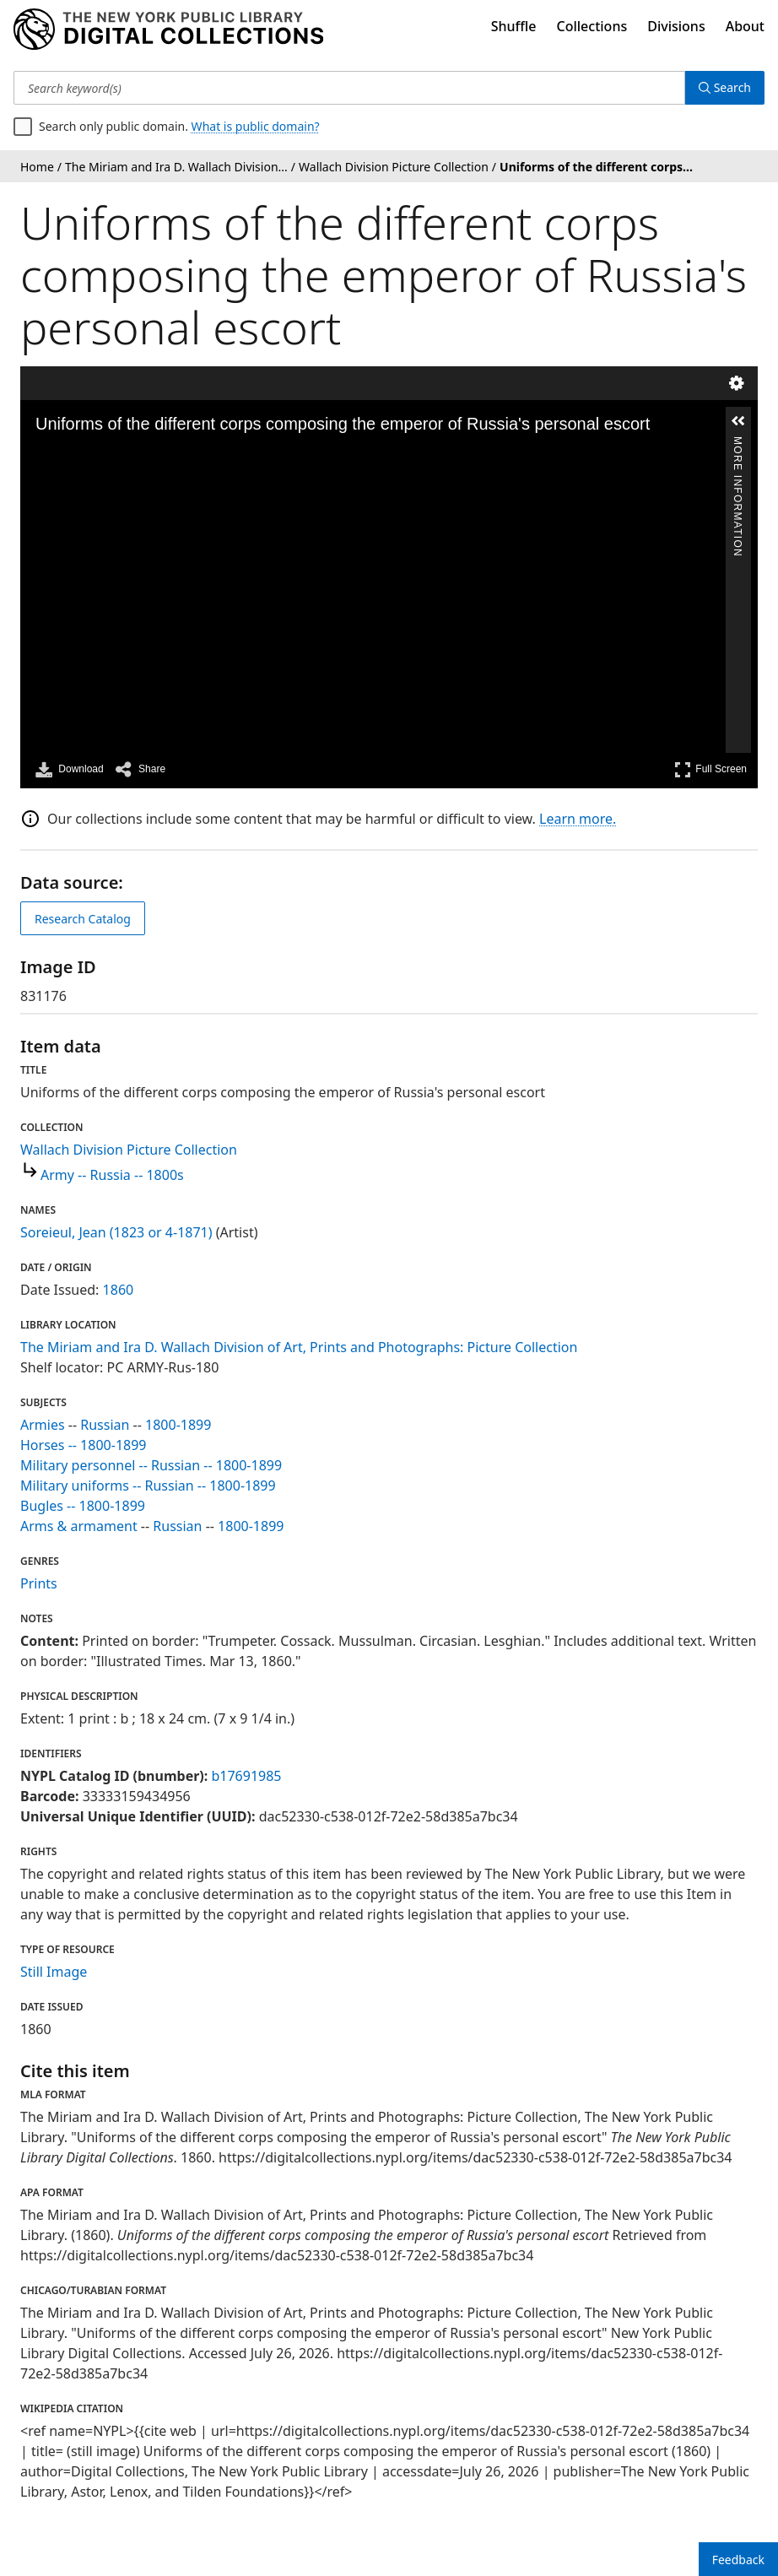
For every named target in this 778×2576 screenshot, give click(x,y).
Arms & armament (79, 1526)
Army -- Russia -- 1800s (112, 1175)
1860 (118, 1289)
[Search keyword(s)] (349, 88)
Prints (38, 1583)
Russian (104, 1424)
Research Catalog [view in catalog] (83, 919)
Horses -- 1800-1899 (83, 1445)
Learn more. (577, 818)
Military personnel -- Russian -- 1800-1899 (151, 1465)
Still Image (53, 1971)
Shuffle (514, 26)
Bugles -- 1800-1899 (82, 1505)
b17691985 (246, 1776)
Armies (42, 1424)
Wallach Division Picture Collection (128, 1149)
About (745, 26)
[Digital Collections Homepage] (168, 29)
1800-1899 (178, 1424)
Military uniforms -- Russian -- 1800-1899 (148, 1485)
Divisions (676, 26)
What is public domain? (256, 126)
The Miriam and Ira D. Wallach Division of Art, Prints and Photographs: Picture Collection (298, 1347)
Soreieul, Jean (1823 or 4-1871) (116, 1232)
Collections (592, 26)
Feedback (738, 2560)
